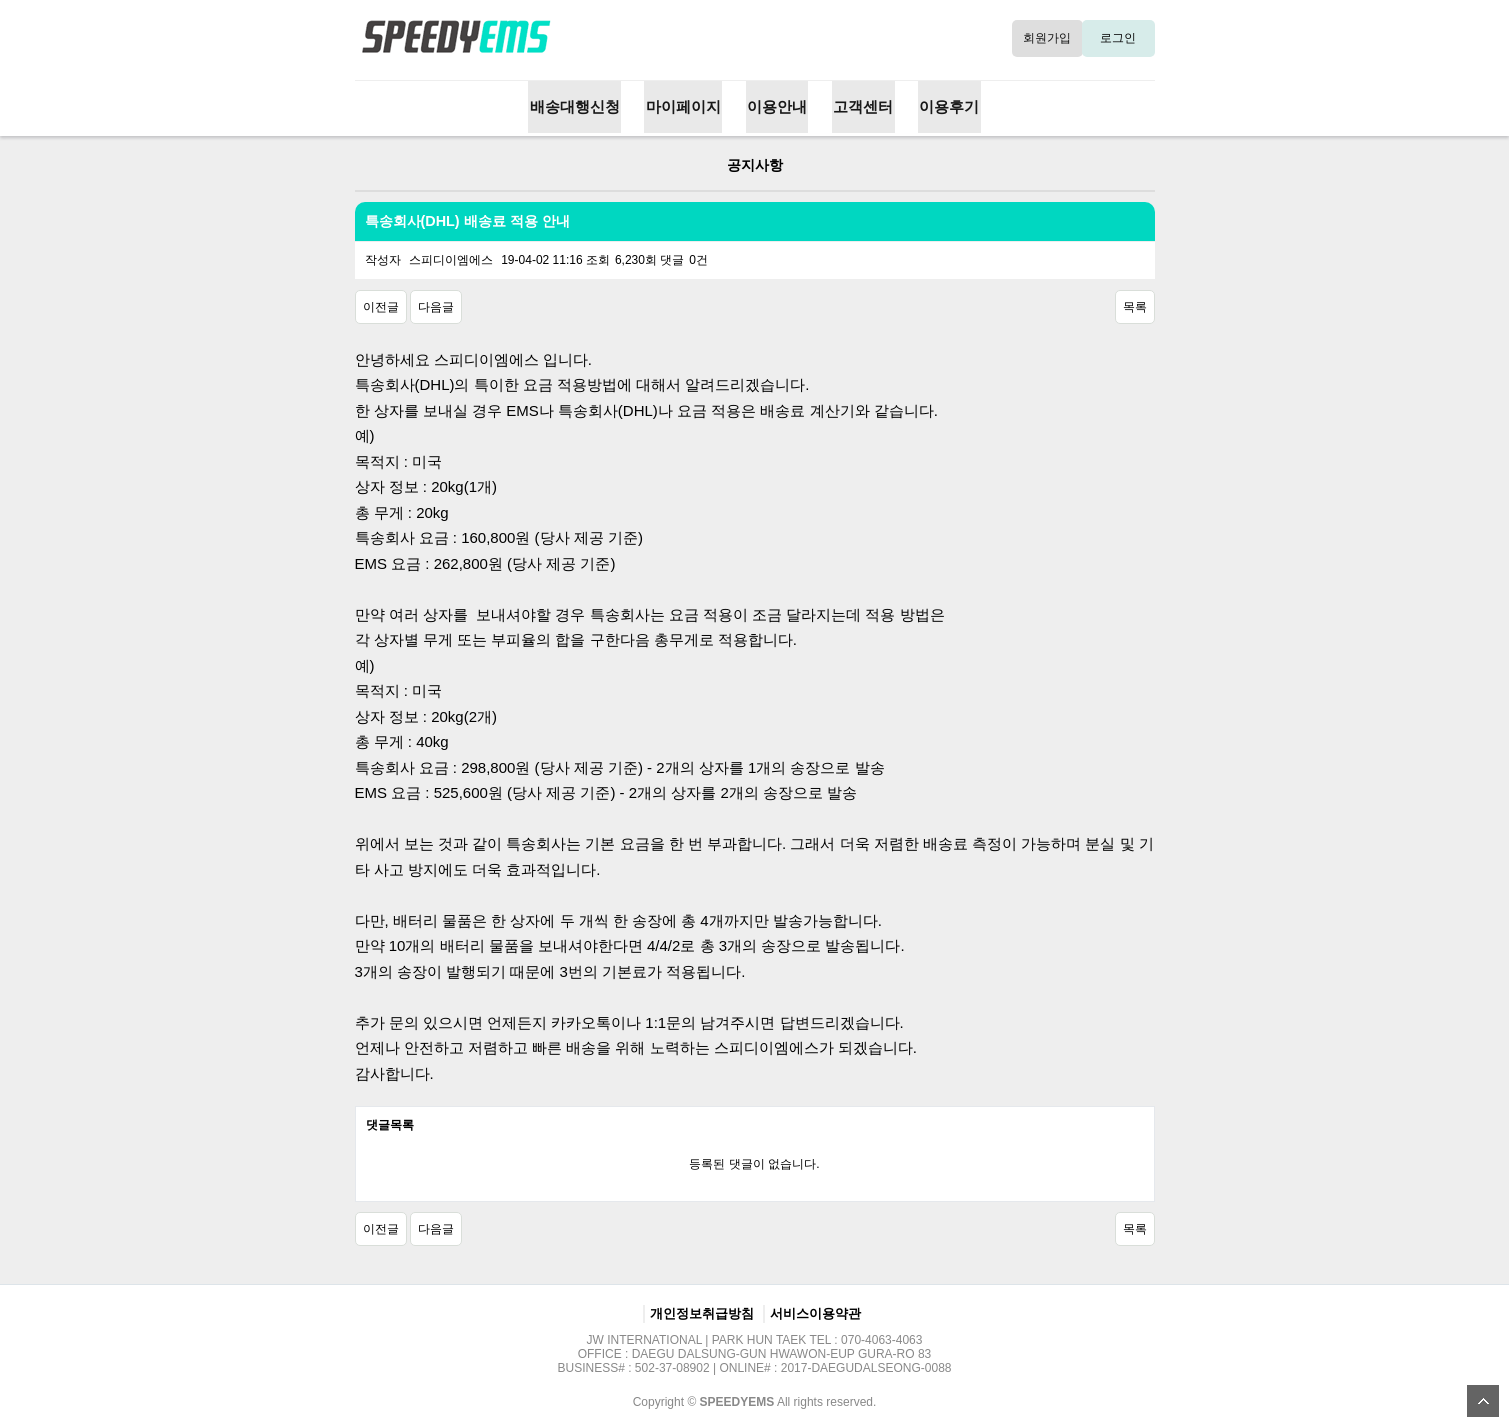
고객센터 (860, 105)
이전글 (381, 305)
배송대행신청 (580, 105)
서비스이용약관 (815, 1311)
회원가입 (1049, 37)
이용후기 (944, 105)
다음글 (436, 305)
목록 (1135, 305)
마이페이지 (686, 105)
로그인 (1120, 37)
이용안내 (777, 105)
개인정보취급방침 (702, 1311)
